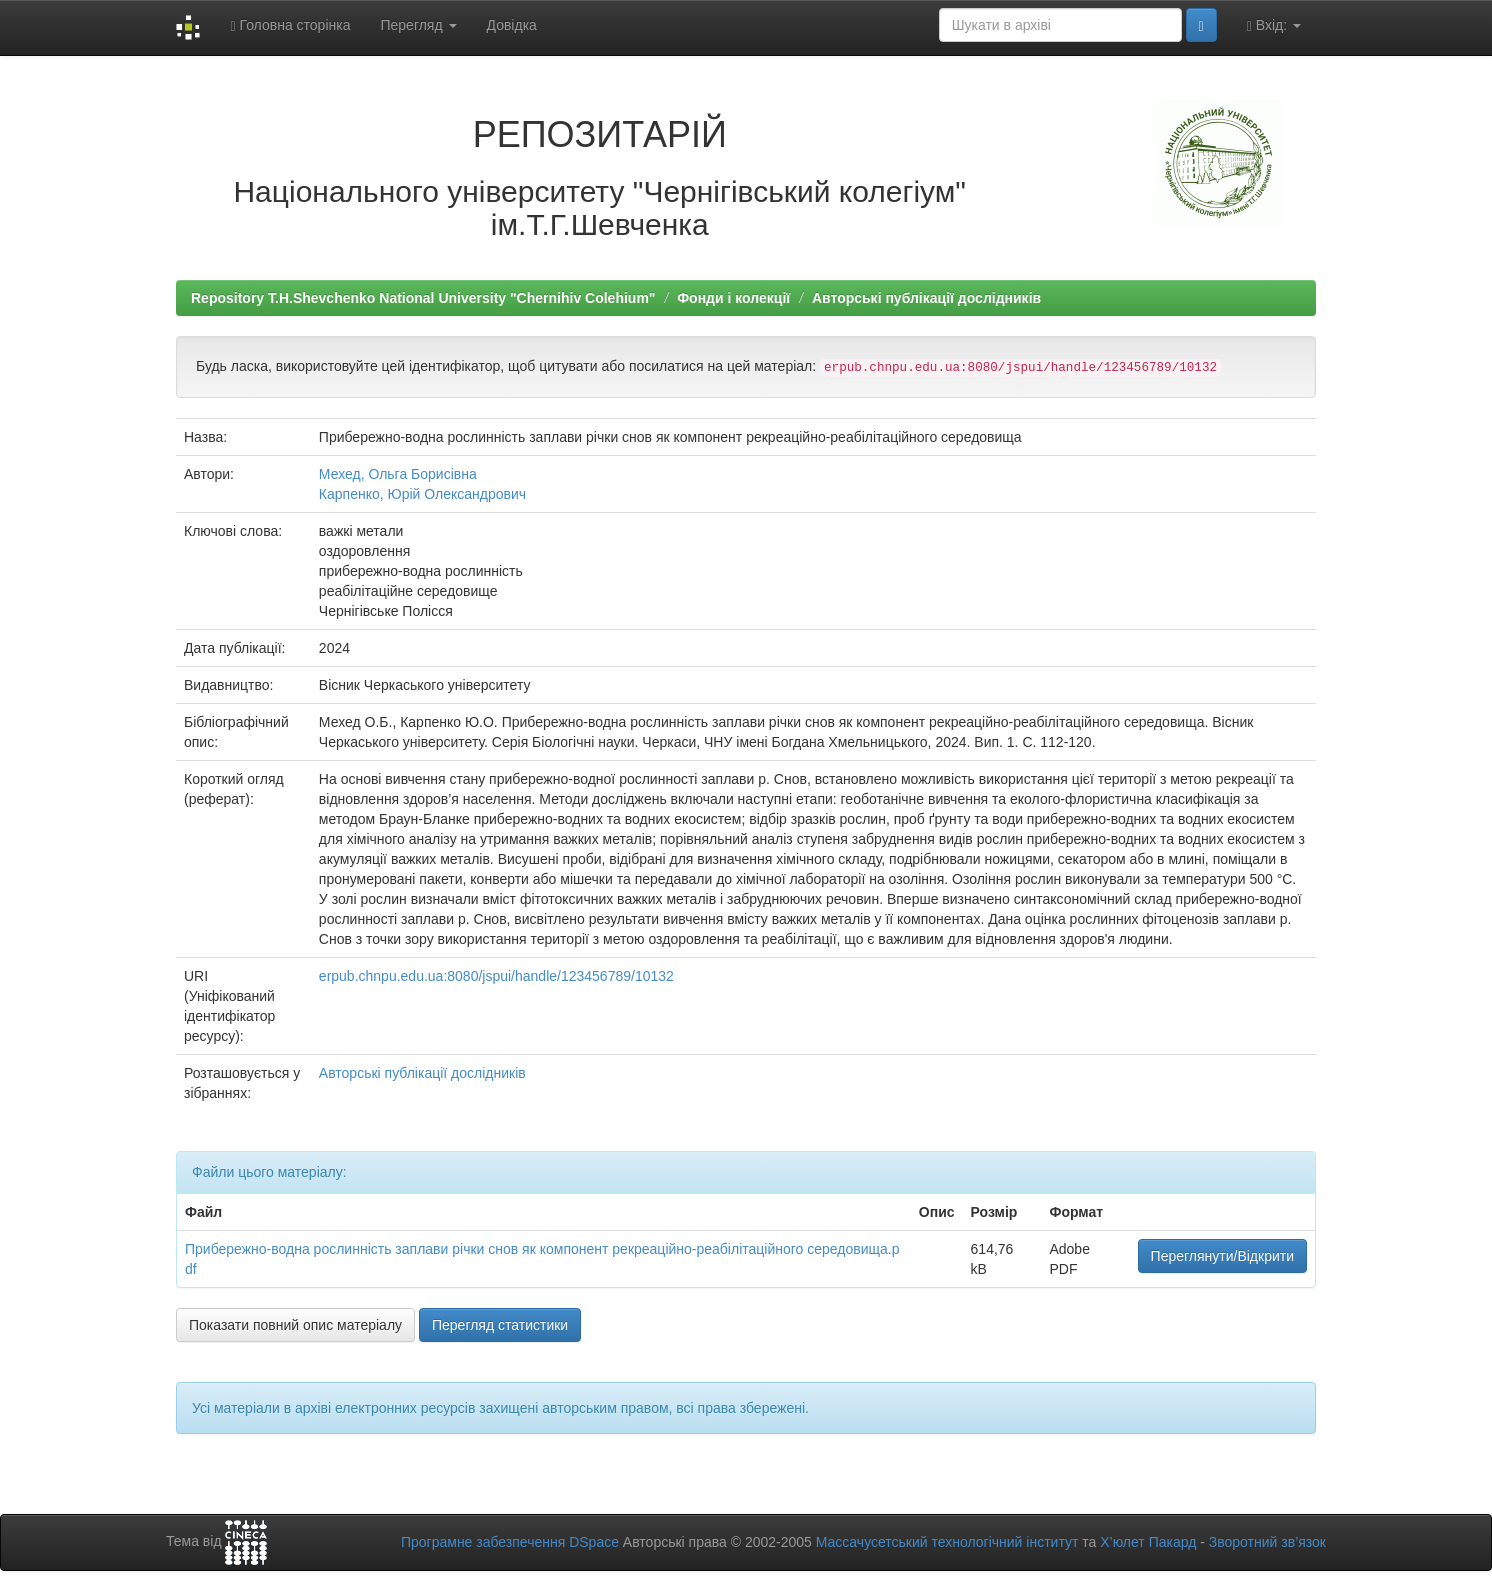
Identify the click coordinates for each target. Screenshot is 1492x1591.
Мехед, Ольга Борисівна (398, 474)
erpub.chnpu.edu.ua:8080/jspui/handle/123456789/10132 (496, 976)
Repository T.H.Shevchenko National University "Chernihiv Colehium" (423, 298)
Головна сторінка (290, 25)
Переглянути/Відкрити (1222, 1256)
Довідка (512, 25)
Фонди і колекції (733, 298)
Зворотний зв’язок (1267, 1542)
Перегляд (418, 25)
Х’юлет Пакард (1148, 1542)
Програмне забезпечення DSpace (510, 1542)
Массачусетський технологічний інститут (947, 1542)
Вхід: (1274, 25)
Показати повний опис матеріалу (295, 1325)
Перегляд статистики (500, 1325)
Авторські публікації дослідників (926, 298)
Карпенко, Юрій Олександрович (422, 494)
